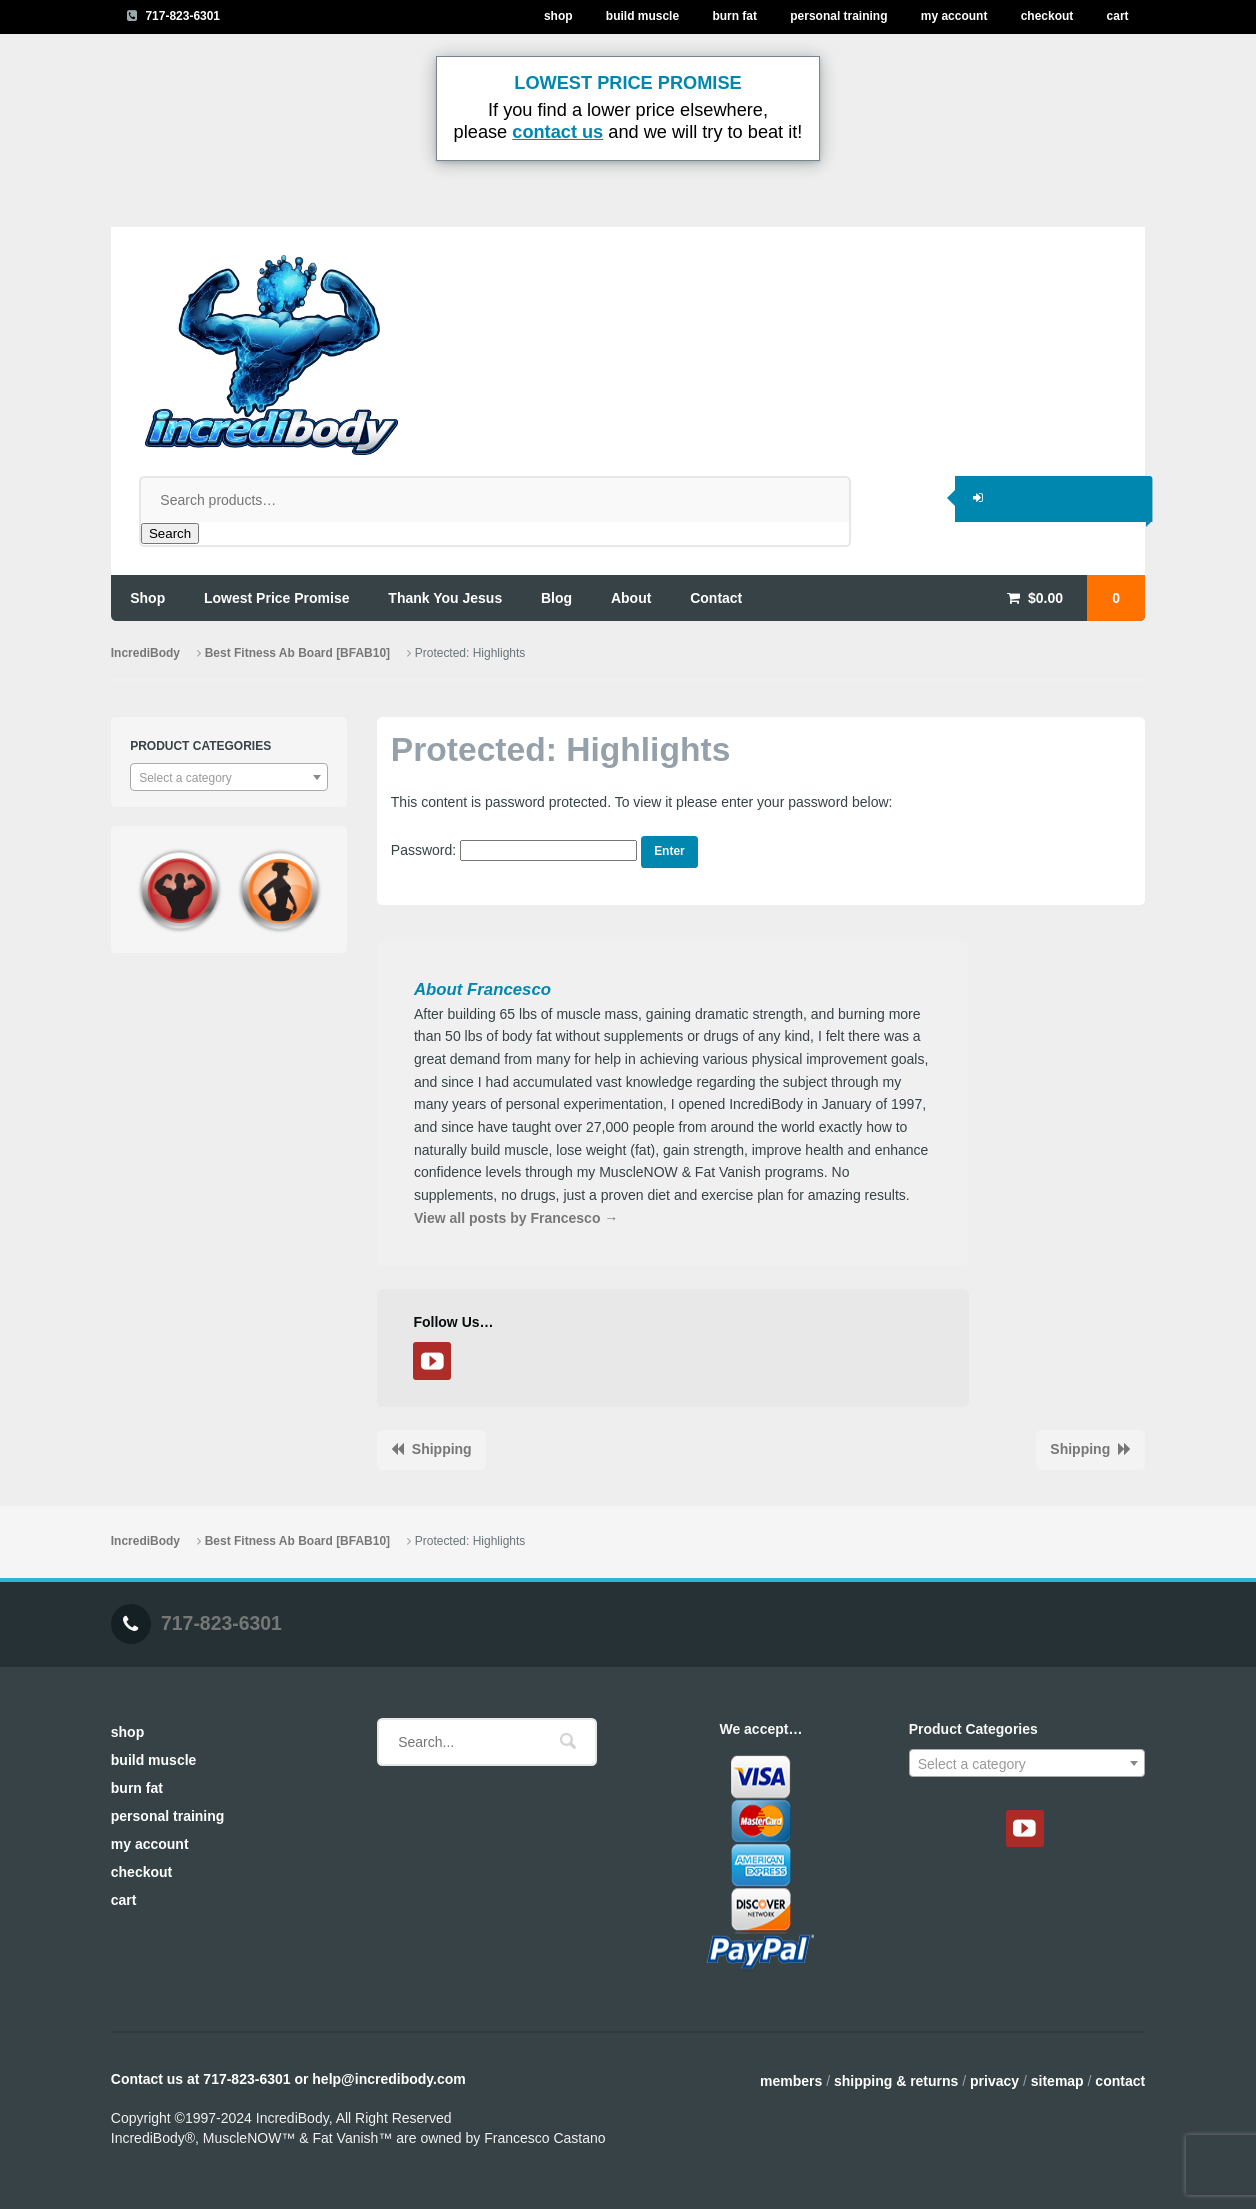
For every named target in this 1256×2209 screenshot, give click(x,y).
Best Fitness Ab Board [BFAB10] (297, 653)
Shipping (442, 1449)
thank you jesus (445, 598)
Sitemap (1057, 2081)
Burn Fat (734, 16)
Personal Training (838, 16)
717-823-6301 (182, 16)
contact (716, 598)
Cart (1118, 16)
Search (170, 533)
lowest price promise (277, 598)
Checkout (1047, 16)
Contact (1120, 2081)
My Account (954, 16)
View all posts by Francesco (516, 1218)
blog (556, 598)
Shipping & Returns (896, 2081)
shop (147, 598)
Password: (514, 850)
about (631, 598)
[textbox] (229, 778)
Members (791, 2081)
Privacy (994, 2081)
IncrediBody (145, 653)
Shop (558, 16)
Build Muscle (642, 16)
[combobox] (229, 777)
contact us (557, 132)
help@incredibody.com (388, 2079)
